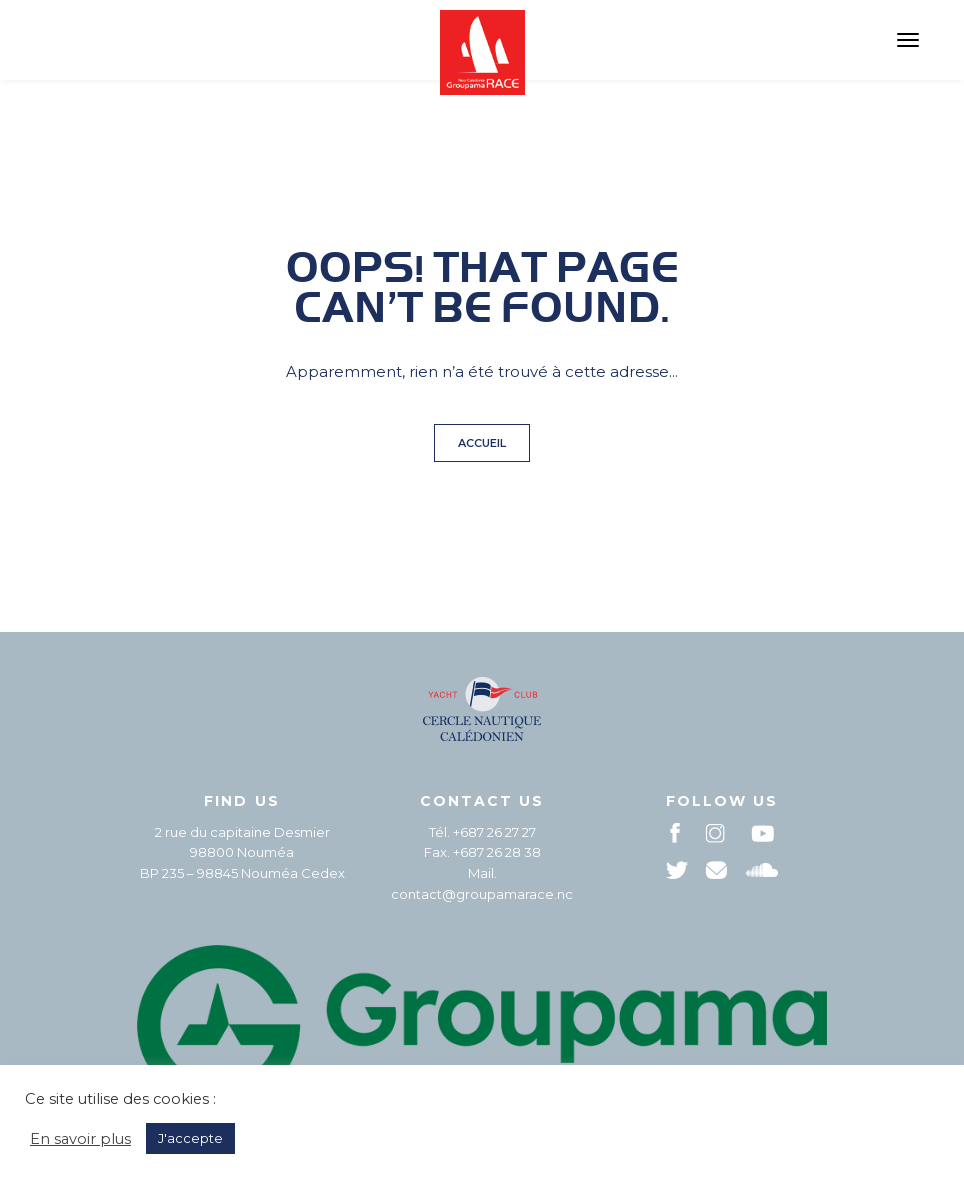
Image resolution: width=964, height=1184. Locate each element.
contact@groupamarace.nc (482, 894)
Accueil (482, 443)
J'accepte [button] (190, 1138)
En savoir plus (80, 1139)
